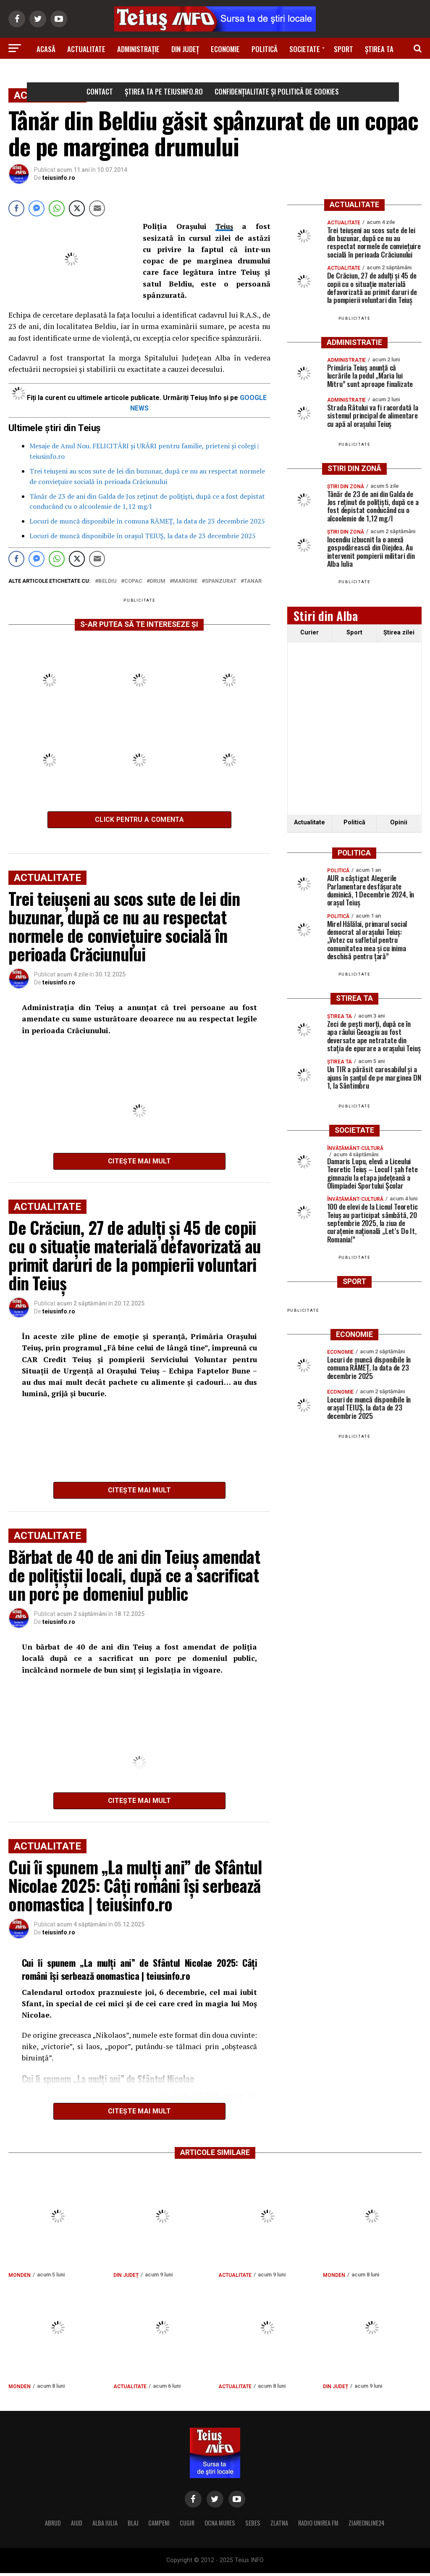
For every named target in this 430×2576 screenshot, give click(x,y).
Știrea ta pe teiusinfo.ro (164, 91)
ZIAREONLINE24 (367, 2525)
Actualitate (86, 49)
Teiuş (224, 226)
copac (133, 581)
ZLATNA (279, 2525)
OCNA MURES (220, 2525)
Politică (265, 49)
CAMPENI (159, 2525)
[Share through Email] (97, 208)
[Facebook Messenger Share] (37, 208)
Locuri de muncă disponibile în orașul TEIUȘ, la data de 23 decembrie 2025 (142, 535)
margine (185, 581)
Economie (225, 49)
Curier (309, 632)
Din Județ (185, 49)
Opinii (398, 822)
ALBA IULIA (105, 2525)
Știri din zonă (215, 72)
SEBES (252, 2525)
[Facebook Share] (16, 208)
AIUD (76, 2525)
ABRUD (53, 2525)
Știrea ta (379, 49)
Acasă (46, 49)
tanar (253, 581)
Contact (100, 91)
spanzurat (220, 581)
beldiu (107, 581)
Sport (343, 49)
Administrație (138, 49)
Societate (304, 49)
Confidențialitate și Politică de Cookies (277, 91)
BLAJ (133, 2525)
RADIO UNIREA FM (318, 2525)
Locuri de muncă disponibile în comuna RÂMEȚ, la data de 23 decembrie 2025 (147, 521)
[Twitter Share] (77, 208)
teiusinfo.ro (58, 177)
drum (157, 581)
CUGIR (187, 2525)
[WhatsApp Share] (57, 208)
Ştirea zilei (398, 632)
